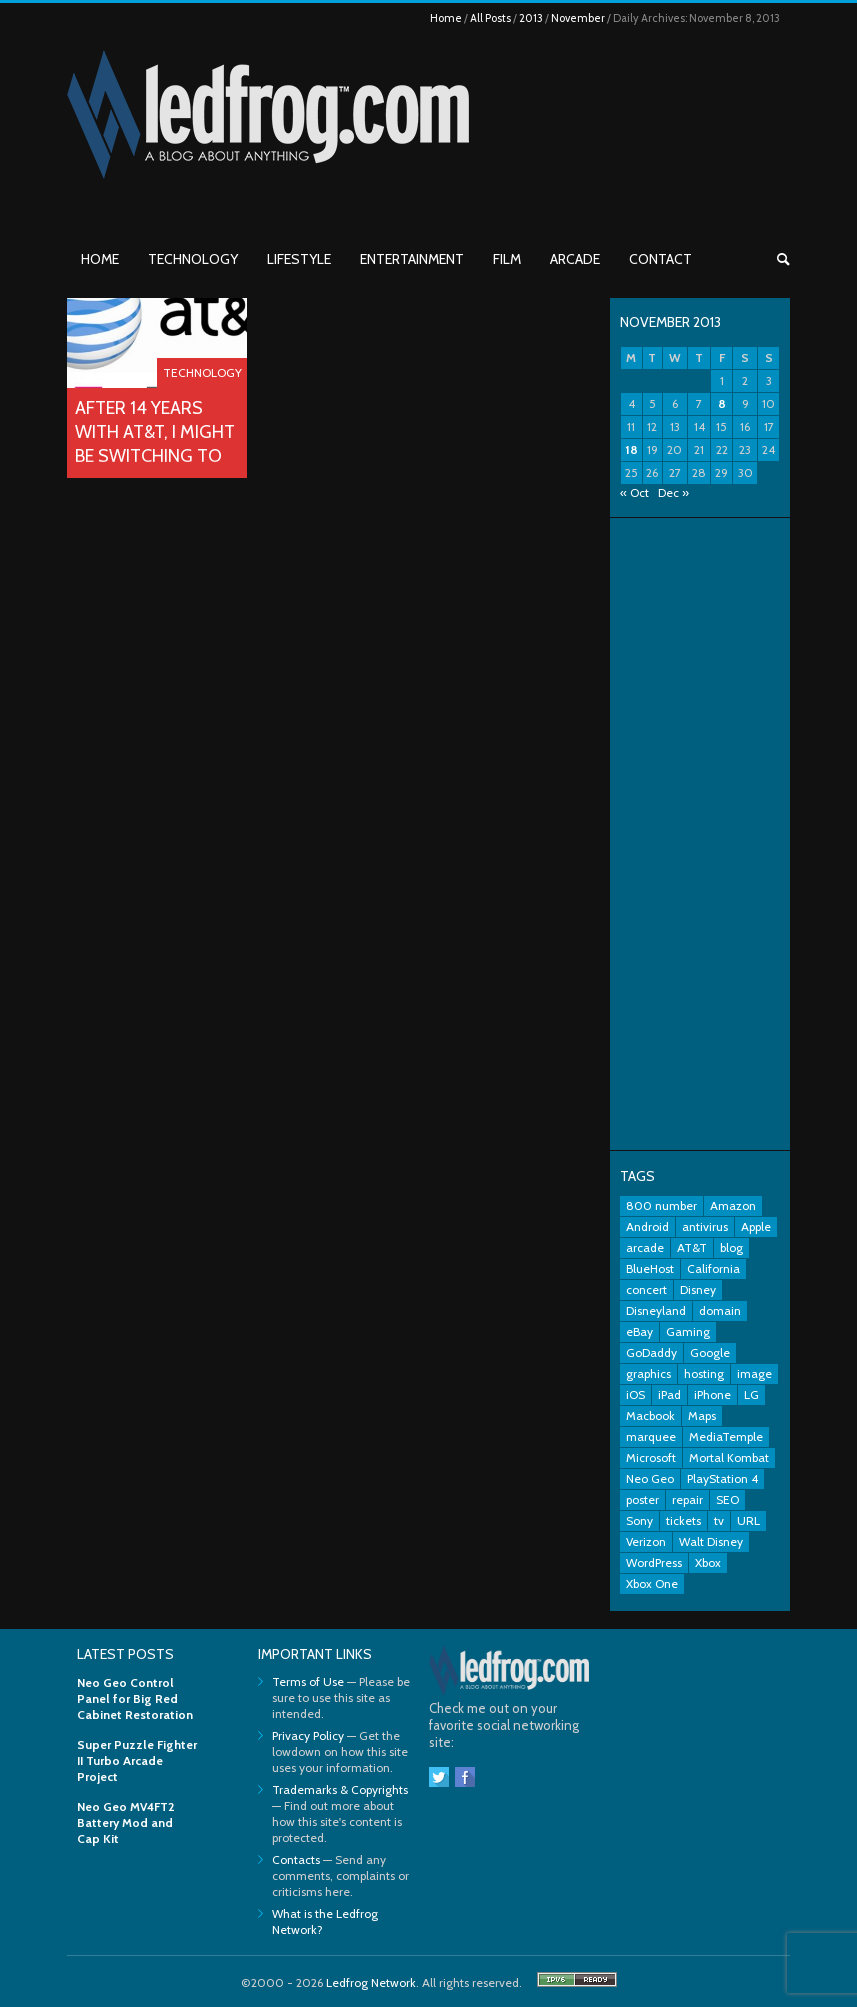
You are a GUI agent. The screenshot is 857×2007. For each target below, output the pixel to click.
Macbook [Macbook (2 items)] (650, 1415)
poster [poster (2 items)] (642, 1499)
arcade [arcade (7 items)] (645, 1247)
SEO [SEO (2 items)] (727, 1499)
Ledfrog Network (371, 1982)
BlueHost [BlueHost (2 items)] (650, 1268)
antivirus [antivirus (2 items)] (705, 1226)
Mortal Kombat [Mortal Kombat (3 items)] (729, 1457)
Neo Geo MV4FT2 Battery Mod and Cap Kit (126, 1822)
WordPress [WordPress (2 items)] (654, 1562)
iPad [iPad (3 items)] (669, 1394)
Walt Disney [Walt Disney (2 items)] (711, 1541)
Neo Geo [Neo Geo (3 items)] (650, 1478)
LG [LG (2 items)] (751, 1394)
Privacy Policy (308, 1735)
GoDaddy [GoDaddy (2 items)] (651, 1352)
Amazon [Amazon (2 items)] (733, 1205)
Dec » (673, 492)
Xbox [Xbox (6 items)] (708, 1562)
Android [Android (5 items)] (647, 1226)
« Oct (634, 492)
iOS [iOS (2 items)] (635, 1394)
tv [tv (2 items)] (719, 1520)
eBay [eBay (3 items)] (639, 1331)
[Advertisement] (700, 834)
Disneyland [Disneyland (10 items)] (656, 1310)
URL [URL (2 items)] (748, 1520)
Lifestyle (299, 259)
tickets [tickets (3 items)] (683, 1520)
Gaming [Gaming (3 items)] (688, 1331)
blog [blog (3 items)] (731, 1247)
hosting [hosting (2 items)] (704, 1373)
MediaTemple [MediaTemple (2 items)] (726, 1436)
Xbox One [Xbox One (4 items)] (652, 1583)
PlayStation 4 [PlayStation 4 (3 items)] (722, 1478)
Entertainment (412, 259)
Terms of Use (308, 1681)
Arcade (575, 259)
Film (507, 259)
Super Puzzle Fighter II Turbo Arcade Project (137, 1760)
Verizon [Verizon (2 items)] (646, 1541)
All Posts (490, 18)
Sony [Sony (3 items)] (639, 1520)
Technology (193, 259)
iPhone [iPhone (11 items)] (712, 1394)
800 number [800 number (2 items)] (661, 1205)
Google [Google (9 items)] (710, 1352)
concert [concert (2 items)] (646, 1289)
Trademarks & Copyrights (340, 1789)
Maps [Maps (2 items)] (702, 1415)
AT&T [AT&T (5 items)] (692, 1247)
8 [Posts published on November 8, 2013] (722, 403)
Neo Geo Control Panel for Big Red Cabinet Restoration (135, 1698)
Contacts (296, 1859)
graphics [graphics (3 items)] (648, 1373)
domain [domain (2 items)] (720, 1310)
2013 (531, 18)
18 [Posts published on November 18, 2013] (631, 449)
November (578, 18)
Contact (660, 259)
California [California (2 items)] (713, 1268)
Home (446, 18)
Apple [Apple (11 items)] (756, 1226)
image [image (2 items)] (754, 1373)
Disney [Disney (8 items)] (698, 1289)
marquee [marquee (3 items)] (651, 1436)
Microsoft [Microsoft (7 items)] (651, 1457)
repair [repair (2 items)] (687, 1499)
